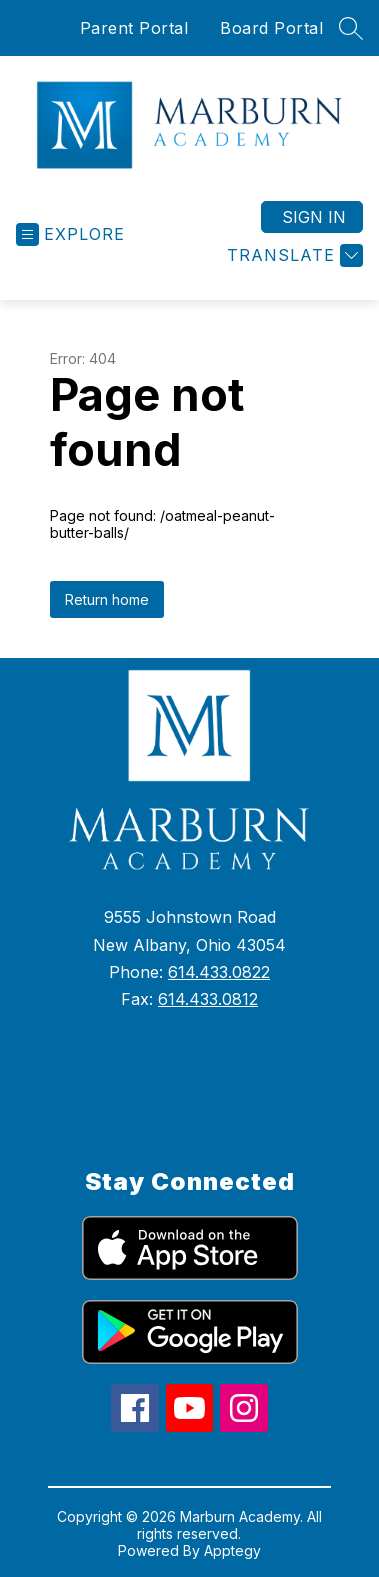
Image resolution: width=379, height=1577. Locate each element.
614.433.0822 (219, 972)
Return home (107, 599)
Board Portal (271, 28)
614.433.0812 (208, 999)
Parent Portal (134, 28)
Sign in (314, 217)
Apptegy (232, 1550)
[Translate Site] (292, 255)
